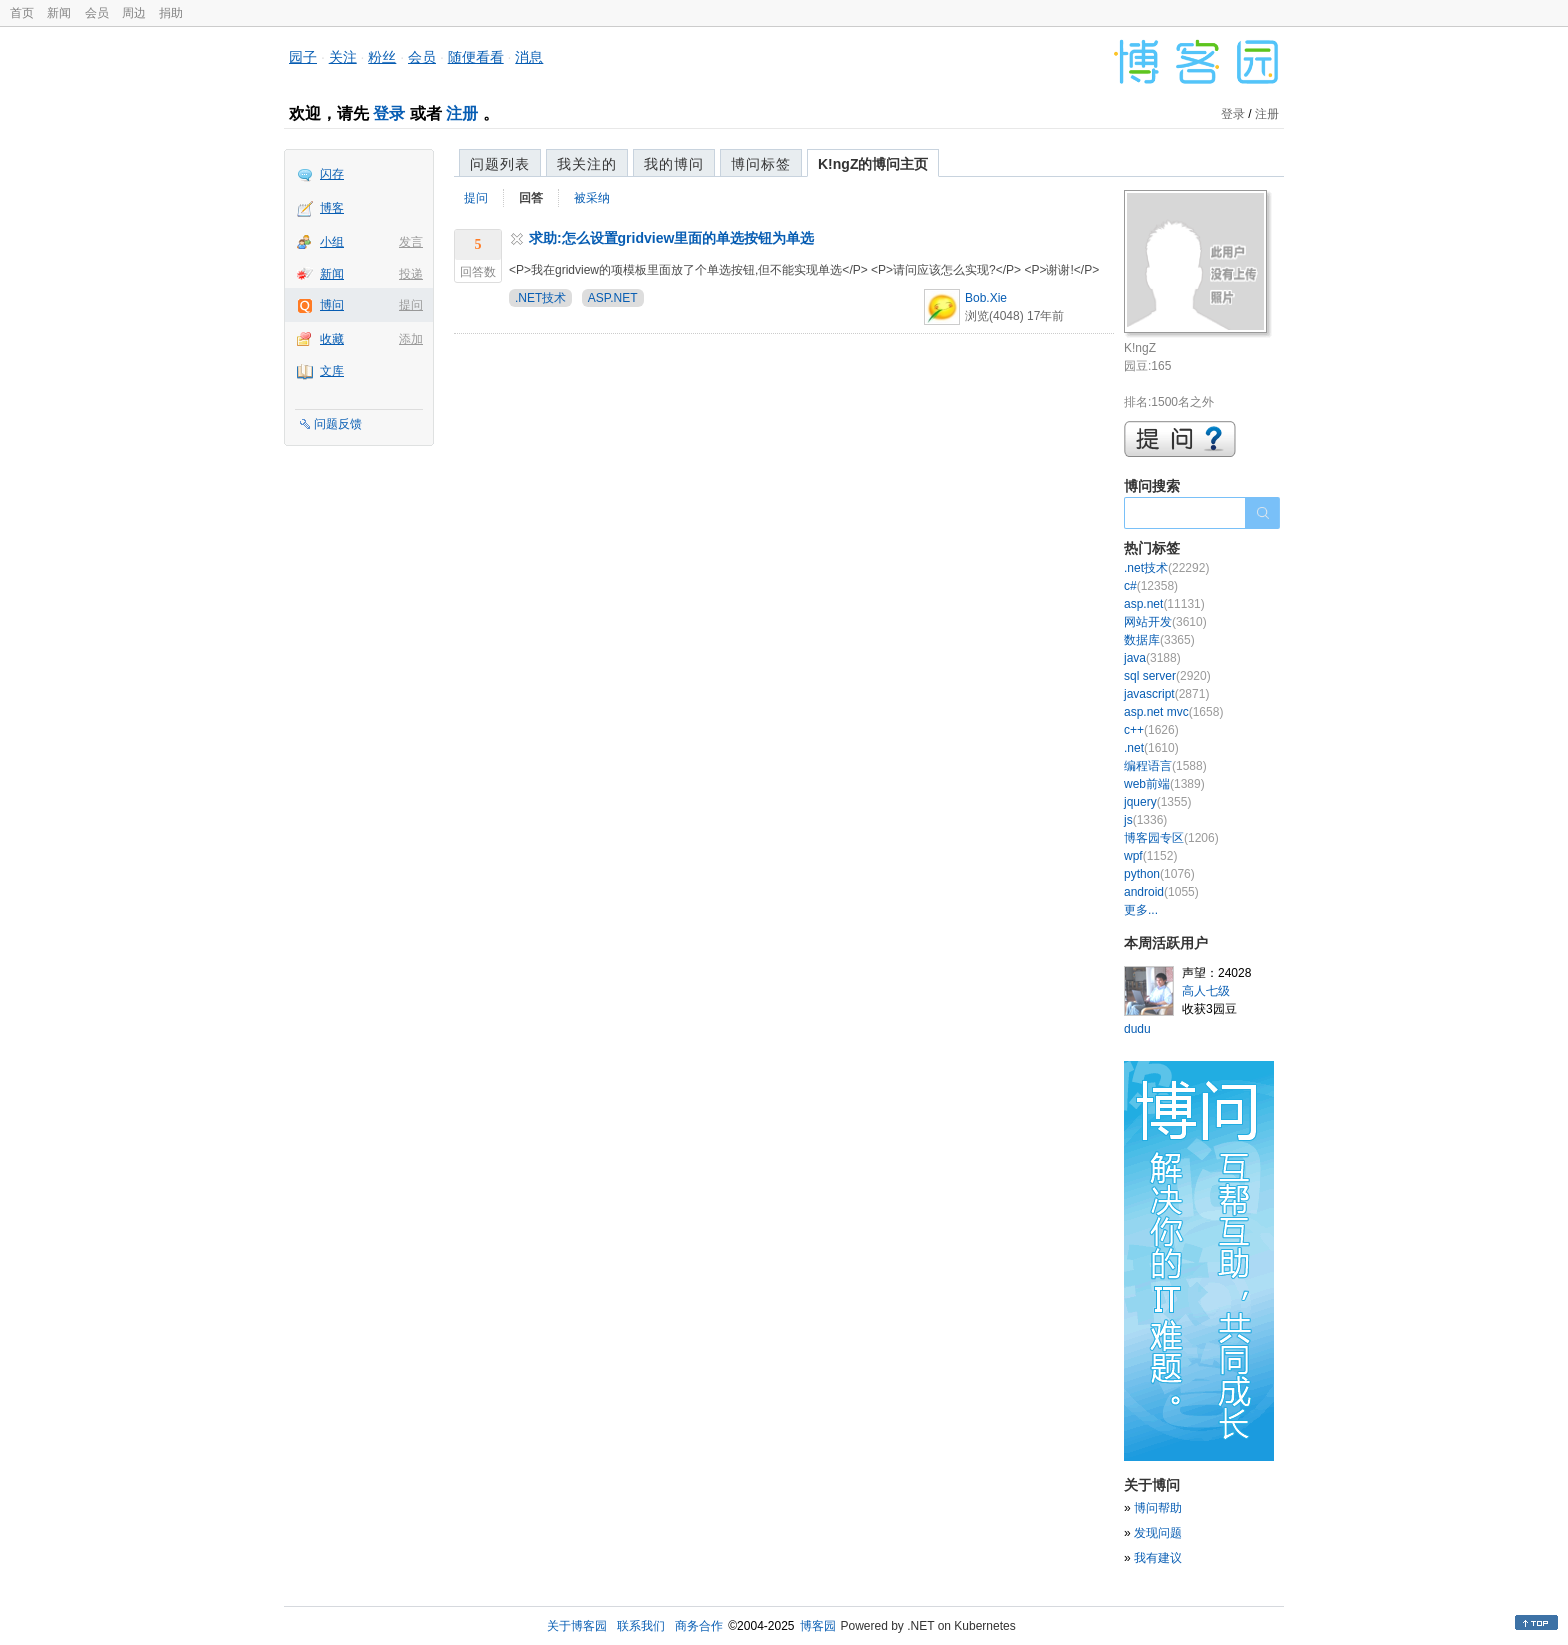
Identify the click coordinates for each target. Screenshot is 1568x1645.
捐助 (171, 13)
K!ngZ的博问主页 (873, 164)
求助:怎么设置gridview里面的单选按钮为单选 (671, 238)
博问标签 (761, 164)
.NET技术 (540, 298)
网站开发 (1165, 622)
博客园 (818, 1626)
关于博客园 (577, 1626)
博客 (332, 208)
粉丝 (382, 57)
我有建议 (1158, 1558)
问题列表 (500, 164)
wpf (1150, 856)
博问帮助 (1158, 1508)
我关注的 (587, 164)
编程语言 (1165, 766)
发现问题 (1158, 1533)
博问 (332, 305)
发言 (411, 242)
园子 (303, 57)
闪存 (332, 174)
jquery (1157, 802)
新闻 (59, 13)
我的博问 (674, 164)
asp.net (1164, 604)
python (1159, 874)
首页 (22, 13)
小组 (332, 242)
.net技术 (1166, 568)
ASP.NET (613, 298)
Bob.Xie (986, 298)
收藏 (332, 339)
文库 (332, 371)
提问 (411, 305)
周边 (134, 13)
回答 (531, 198)
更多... (1141, 910)
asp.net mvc (1173, 712)
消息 (529, 57)
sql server (1167, 676)
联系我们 (641, 1626)
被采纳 (592, 198)
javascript (1166, 694)
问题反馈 (338, 424)
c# (1151, 586)
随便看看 (476, 57)
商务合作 (699, 1626)
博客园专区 (1171, 838)
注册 (462, 113)
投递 (411, 274)
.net (1151, 748)
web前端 (1164, 784)
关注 (343, 57)
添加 (411, 339)
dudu (1137, 1029)
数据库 (1159, 640)
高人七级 (1206, 991)
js (1145, 820)
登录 (389, 113)
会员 (97, 13)
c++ (1151, 730)
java (1152, 658)
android (1161, 892)
